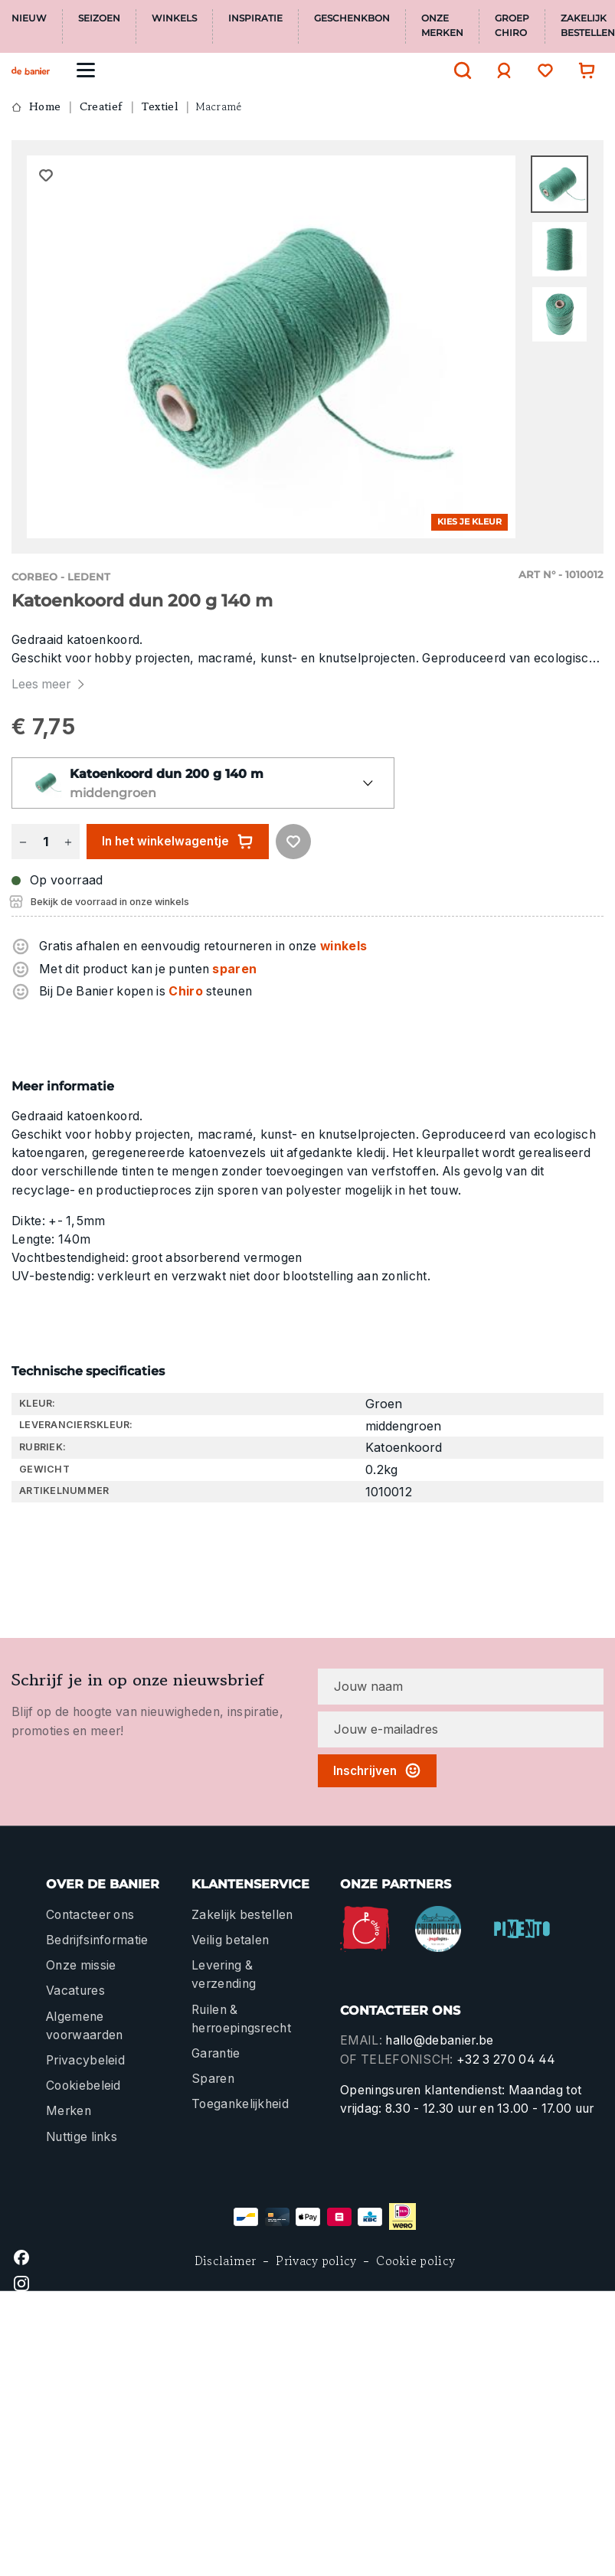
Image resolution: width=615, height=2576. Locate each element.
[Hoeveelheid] (45, 842)
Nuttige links (81, 2137)
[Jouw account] (500, 70)
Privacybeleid (85, 2060)
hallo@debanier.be (439, 2040)
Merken (68, 2111)
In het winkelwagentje (178, 841)
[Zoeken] (459, 70)
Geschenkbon (352, 18)
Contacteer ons (90, 1914)
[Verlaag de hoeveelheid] (22, 842)
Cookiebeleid (83, 2085)
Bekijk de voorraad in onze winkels (110, 901)
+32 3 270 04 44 (506, 2059)
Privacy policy (316, 2261)
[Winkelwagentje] (583, 70)
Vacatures (75, 1990)
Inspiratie (255, 18)
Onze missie (81, 1965)
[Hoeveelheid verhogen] (68, 842)
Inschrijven (377, 1770)
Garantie (215, 2053)
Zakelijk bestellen (242, 1914)
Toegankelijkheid (240, 2104)
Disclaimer (226, 2261)
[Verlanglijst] (541, 70)
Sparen (212, 2078)
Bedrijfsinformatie (97, 1940)
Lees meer (49, 684)
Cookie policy (415, 2261)
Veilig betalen (230, 1940)
